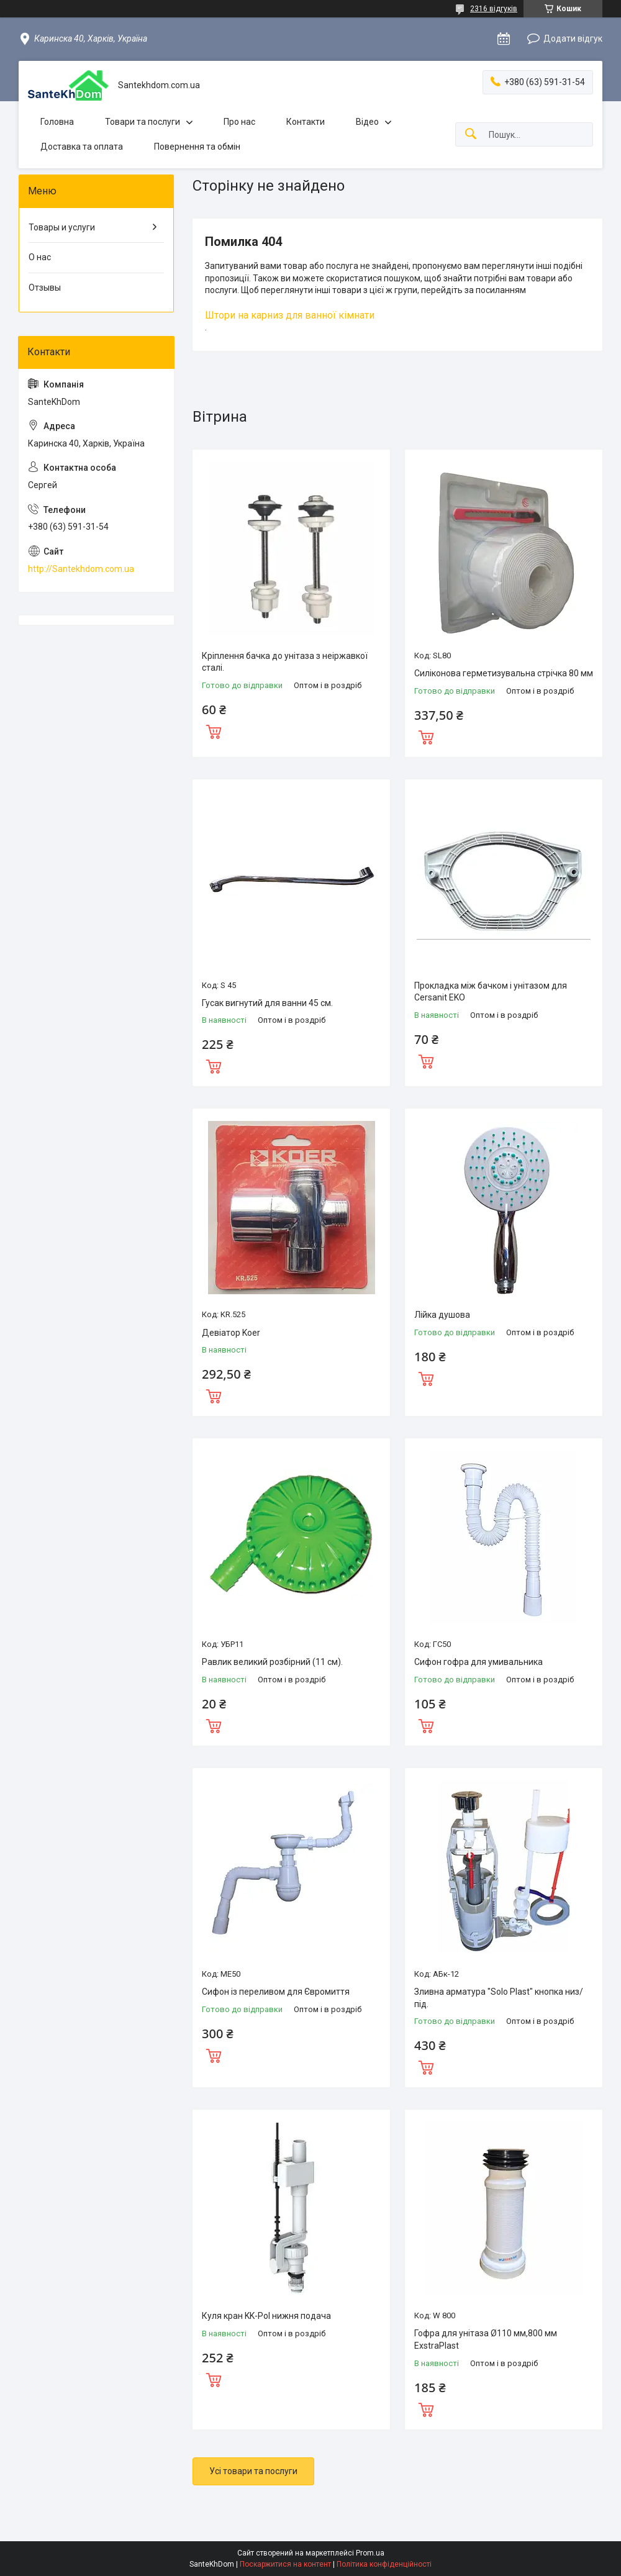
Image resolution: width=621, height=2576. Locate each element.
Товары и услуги (62, 227)
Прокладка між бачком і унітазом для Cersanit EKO (490, 992)
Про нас (239, 122)
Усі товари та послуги (253, 2471)
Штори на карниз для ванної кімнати (289, 315)
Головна (57, 122)
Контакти (305, 122)
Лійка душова (442, 1315)
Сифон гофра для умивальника (478, 1662)
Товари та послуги (142, 122)
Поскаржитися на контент (285, 2564)
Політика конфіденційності (384, 2564)
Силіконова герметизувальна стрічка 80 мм (503, 673)
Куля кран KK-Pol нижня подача (266, 2316)
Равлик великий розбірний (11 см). (272, 1662)
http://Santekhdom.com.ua (81, 569)
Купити (213, 730)
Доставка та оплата (81, 147)
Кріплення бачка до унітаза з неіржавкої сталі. (285, 662)
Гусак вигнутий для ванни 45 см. (267, 1003)
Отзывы (45, 288)
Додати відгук (572, 38)
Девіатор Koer (231, 1333)
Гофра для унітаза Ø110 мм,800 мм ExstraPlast (485, 2339)
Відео (367, 122)
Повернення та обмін (197, 147)
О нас (40, 257)
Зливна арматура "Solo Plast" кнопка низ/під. (498, 1998)
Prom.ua (370, 2553)
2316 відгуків (493, 8)
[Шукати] (470, 134)
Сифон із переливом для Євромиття (276, 1992)
